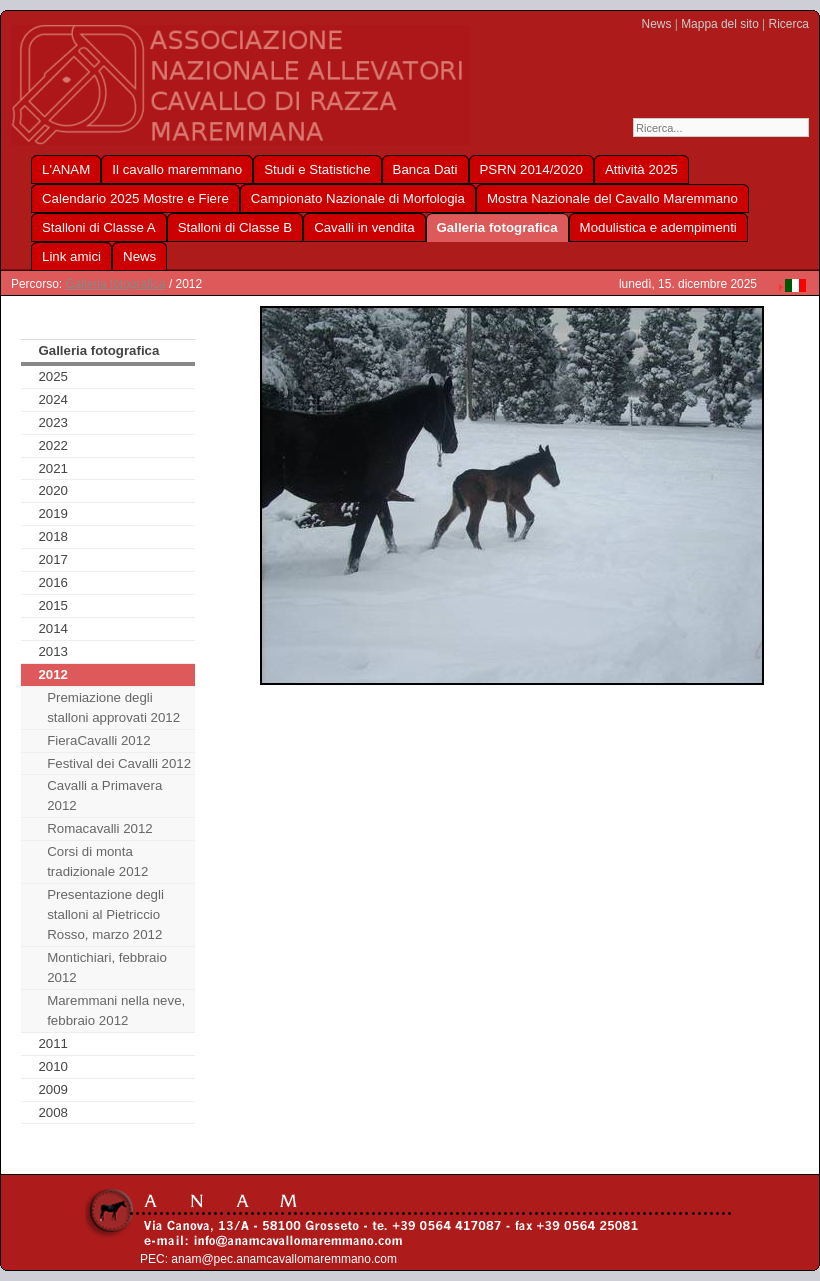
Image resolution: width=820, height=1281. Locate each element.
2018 (53, 536)
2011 (53, 1043)
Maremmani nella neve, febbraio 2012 (116, 1010)
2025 (53, 376)
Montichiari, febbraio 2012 (107, 967)
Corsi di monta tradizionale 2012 (97, 861)
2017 (53, 559)
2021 (53, 468)
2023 (53, 422)
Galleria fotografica (115, 284)
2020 (53, 490)
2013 (53, 651)
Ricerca (789, 24)
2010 (53, 1066)
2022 (53, 445)
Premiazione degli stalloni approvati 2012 (113, 707)
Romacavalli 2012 (100, 828)
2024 (53, 399)
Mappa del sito (720, 24)
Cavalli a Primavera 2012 (104, 795)
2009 (53, 1089)
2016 (53, 582)
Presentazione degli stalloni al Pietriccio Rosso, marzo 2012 (105, 914)
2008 (53, 1112)
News (657, 24)
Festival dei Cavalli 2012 (119, 763)
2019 (53, 513)
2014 (53, 628)
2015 (53, 605)
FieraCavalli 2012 (98, 740)
